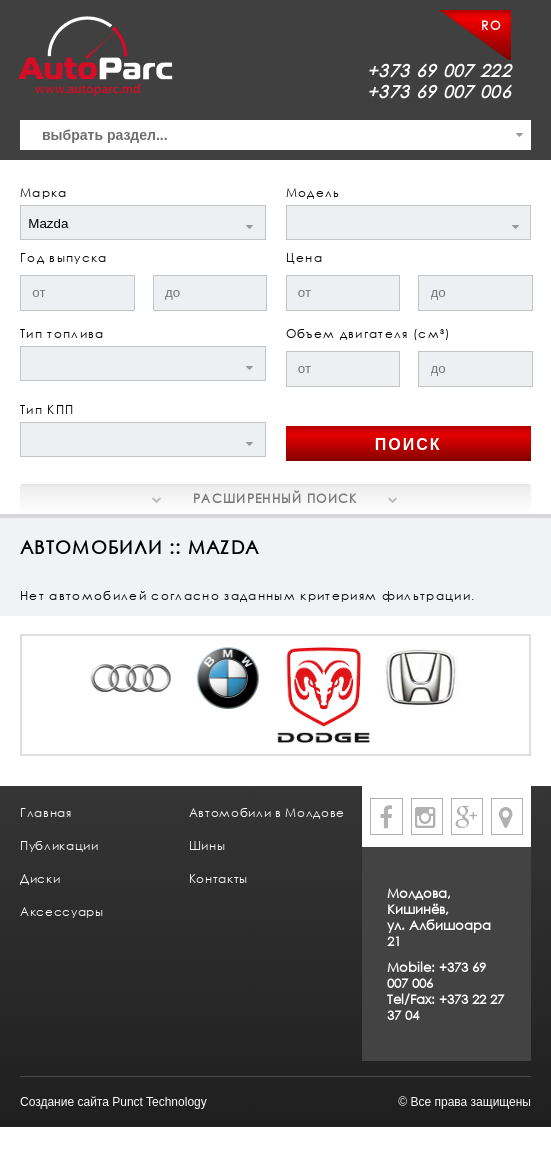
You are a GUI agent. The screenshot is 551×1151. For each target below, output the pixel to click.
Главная (46, 812)
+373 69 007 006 (439, 91)
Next (493, 712)
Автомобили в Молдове (267, 812)
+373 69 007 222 (439, 70)
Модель (313, 192)
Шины (207, 845)
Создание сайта (64, 1102)
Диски (40, 878)
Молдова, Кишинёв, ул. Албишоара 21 (439, 917)
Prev (58, 712)
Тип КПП (47, 409)
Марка (44, 192)
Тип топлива (62, 333)
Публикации (59, 845)
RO (491, 25)
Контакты (218, 878)
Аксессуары (62, 911)
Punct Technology (159, 1102)
